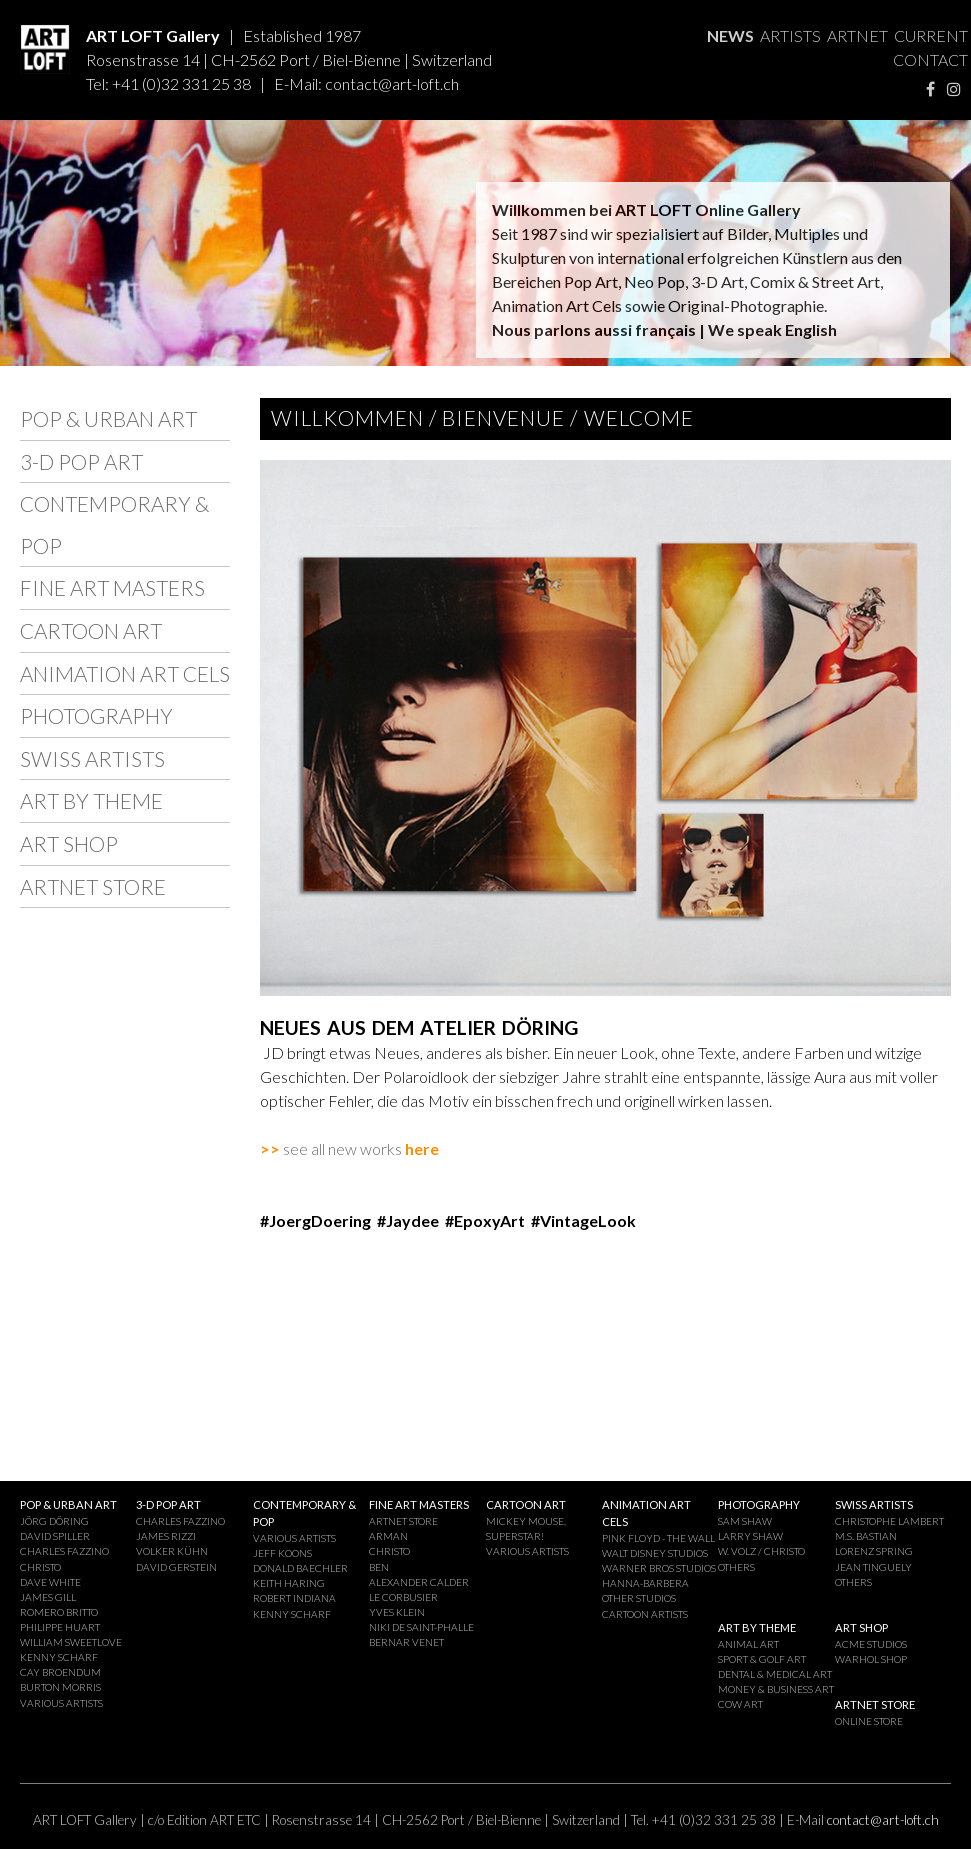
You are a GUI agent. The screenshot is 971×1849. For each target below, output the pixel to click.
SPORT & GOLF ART (762, 1659)
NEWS (730, 35)
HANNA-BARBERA (645, 1583)
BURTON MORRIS (60, 1687)
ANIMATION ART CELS (125, 673)
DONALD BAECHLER (300, 1568)
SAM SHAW (745, 1521)
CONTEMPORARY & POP (114, 524)
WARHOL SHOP (871, 1659)
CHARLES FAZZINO (64, 1551)
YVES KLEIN (397, 1612)
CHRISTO (40, 1567)
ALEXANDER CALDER (419, 1582)
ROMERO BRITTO (59, 1612)
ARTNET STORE (93, 886)
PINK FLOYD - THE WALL (658, 1538)
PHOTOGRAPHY (96, 715)
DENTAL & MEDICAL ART (775, 1674)
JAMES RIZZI (166, 1536)
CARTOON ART (91, 630)
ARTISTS (790, 35)
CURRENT (931, 35)
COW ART (740, 1704)
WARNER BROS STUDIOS (659, 1568)
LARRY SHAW (750, 1536)
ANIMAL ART (748, 1644)
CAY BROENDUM (60, 1672)
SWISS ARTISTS (92, 758)
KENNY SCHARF (59, 1657)
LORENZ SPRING (874, 1551)
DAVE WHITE (50, 1582)
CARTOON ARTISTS (645, 1614)
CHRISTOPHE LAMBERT (889, 1521)
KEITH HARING (289, 1583)
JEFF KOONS (282, 1553)
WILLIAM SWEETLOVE (71, 1642)
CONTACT (930, 59)
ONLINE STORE (869, 1721)
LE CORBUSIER (403, 1597)
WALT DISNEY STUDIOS (655, 1553)
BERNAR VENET (406, 1642)
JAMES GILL (48, 1597)
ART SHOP (69, 843)
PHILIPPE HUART (60, 1627)
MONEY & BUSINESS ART (776, 1689)
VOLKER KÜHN (172, 1551)
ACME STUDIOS (871, 1644)
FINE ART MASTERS (112, 587)
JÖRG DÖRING (54, 1521)
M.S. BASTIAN (866, 1536)
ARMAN (388, 1536)
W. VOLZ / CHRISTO (761, 1551)
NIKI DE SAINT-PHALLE (421, 1627)
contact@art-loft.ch (392, 83)
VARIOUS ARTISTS (61, 1703)
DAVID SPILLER (55, 1536)
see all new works (332, 1148)
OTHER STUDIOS (639, 1598)
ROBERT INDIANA (294, 1598)
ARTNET (857, 35)
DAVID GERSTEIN (176, 1567)
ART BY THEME (91, 800)
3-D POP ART (81, 461)
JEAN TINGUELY (873, 1567)
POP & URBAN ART (108, 418)
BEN (379, 1567)
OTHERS (736, 1567)
